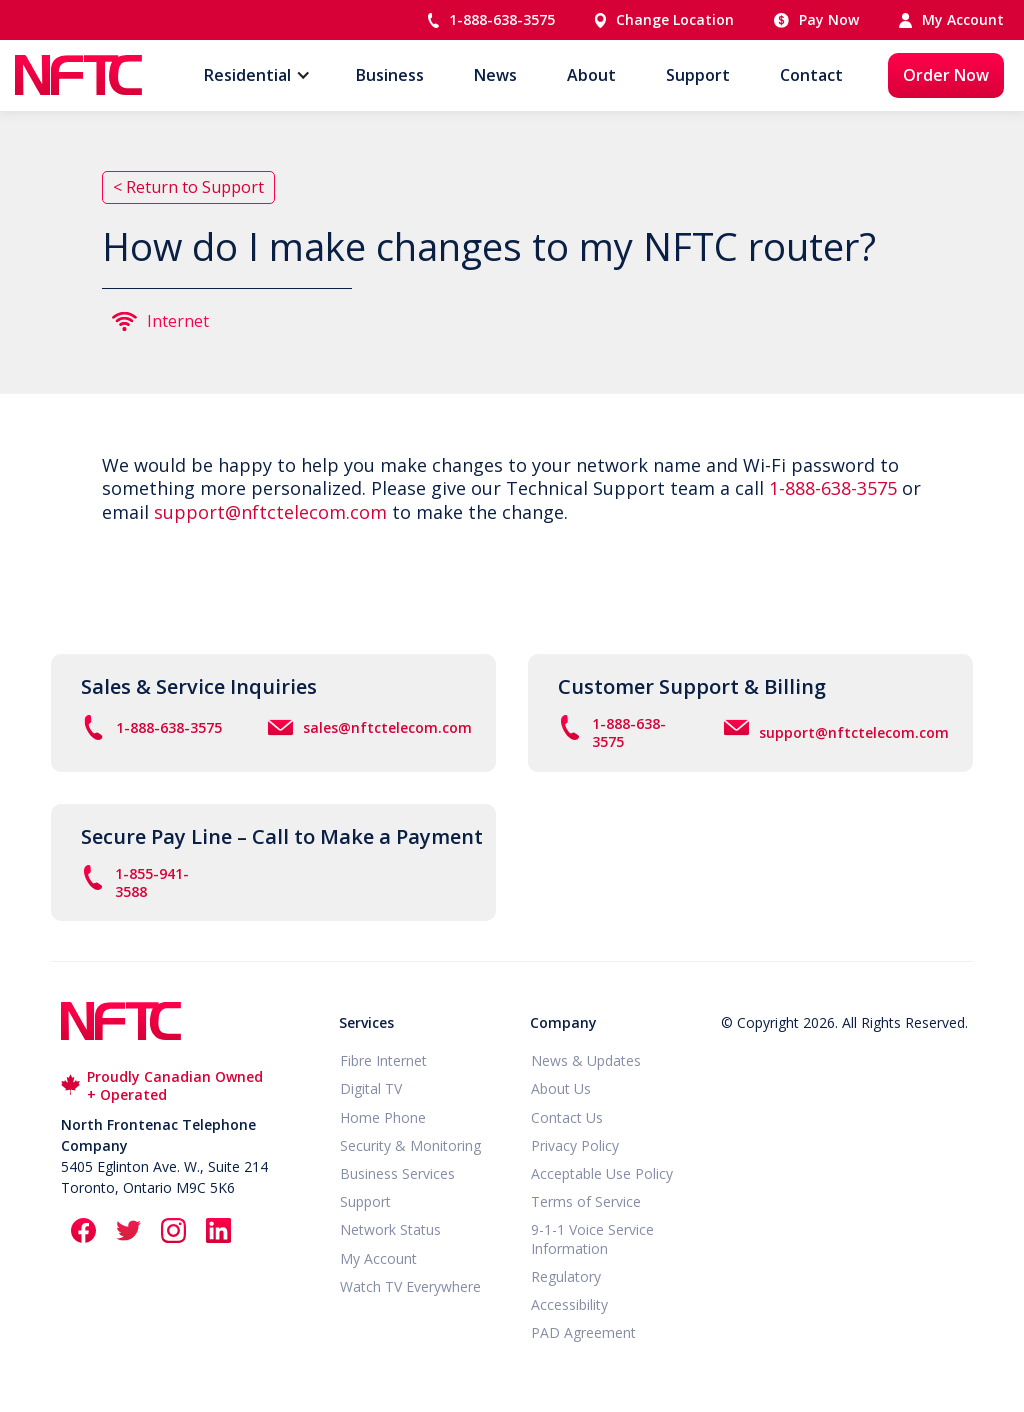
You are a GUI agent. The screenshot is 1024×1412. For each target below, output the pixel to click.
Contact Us (567, 1118)
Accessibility (569, 1305)
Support (698, 75)
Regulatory (566, 1277)
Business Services (397, 1174)
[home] (78, 75)
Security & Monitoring (410, 1146)
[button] (247, 75)
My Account (378, 1259)
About (591, 75)
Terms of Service (586, 1202)
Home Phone (383, 1118)
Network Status (390, 1230)
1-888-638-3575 (833, 488)
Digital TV (371, 1089)
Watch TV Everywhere (410, 1287)
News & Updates (586, 1061)
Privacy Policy (575, 1146)
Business (390, 75)
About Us (561, 1089)
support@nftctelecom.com (270, 512)
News (495, 75)
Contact (811, 75)
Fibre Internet (383, 1061)
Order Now (946, 75)
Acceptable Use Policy (602, 1174)
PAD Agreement (583, 1333)
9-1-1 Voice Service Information (592, 1239)
